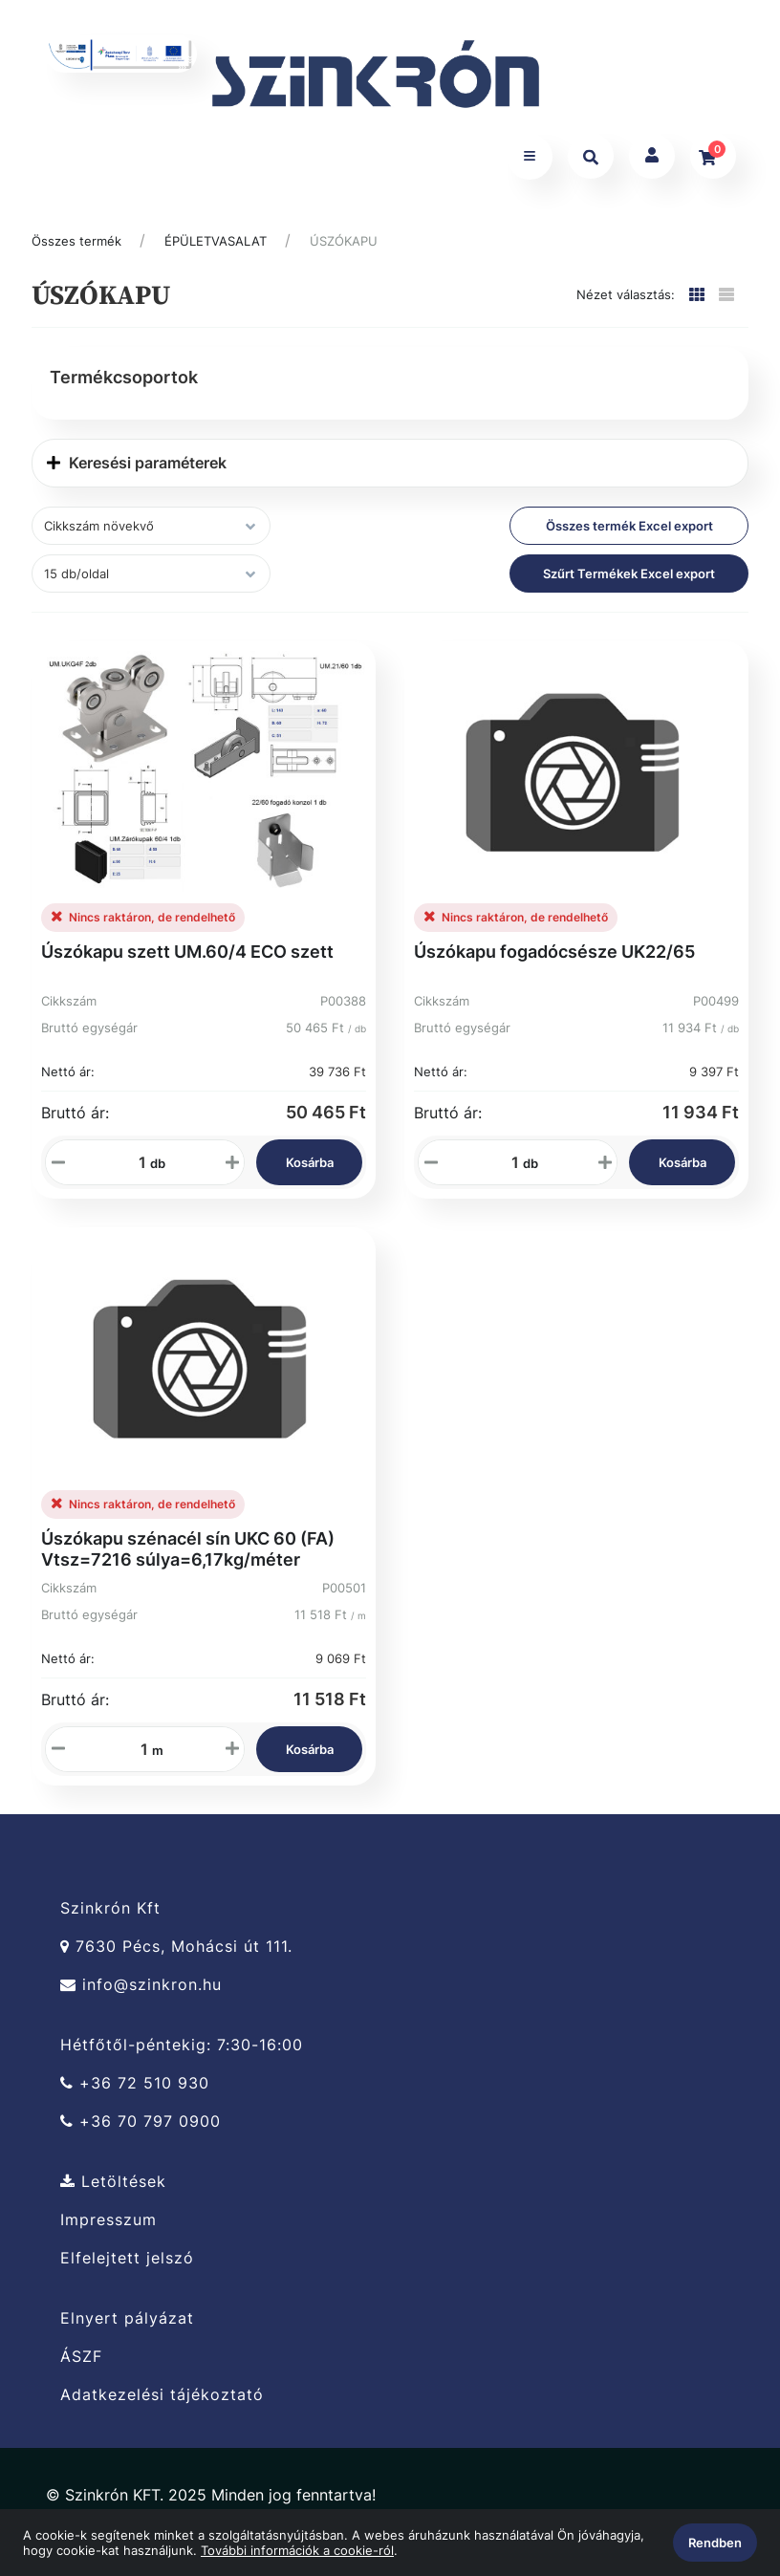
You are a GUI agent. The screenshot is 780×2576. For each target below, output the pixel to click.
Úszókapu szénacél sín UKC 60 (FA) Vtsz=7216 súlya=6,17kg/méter (188, 1556)
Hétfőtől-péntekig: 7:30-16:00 (181, 2052)
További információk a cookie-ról (297, 2550)
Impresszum (108, 2228)
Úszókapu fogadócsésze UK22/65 (554, 960)
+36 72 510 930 (134, 2091)
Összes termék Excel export (629, 534)
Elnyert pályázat (127, 2325)
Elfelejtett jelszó (127, 2266)
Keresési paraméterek (137, 471)
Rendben (715, 2542)
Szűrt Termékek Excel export (629, 582)
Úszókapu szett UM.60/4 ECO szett (187, 960)
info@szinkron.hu (141, 1992)
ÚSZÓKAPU (344, 249)
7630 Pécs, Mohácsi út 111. (176, 1954)
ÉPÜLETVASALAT (215, 249)
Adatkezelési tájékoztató (162, 2402)
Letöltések (113, 2188)
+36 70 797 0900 (140, 2129)
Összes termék (76, 249)
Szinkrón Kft (110, 1915)
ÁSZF (81, 2364)
